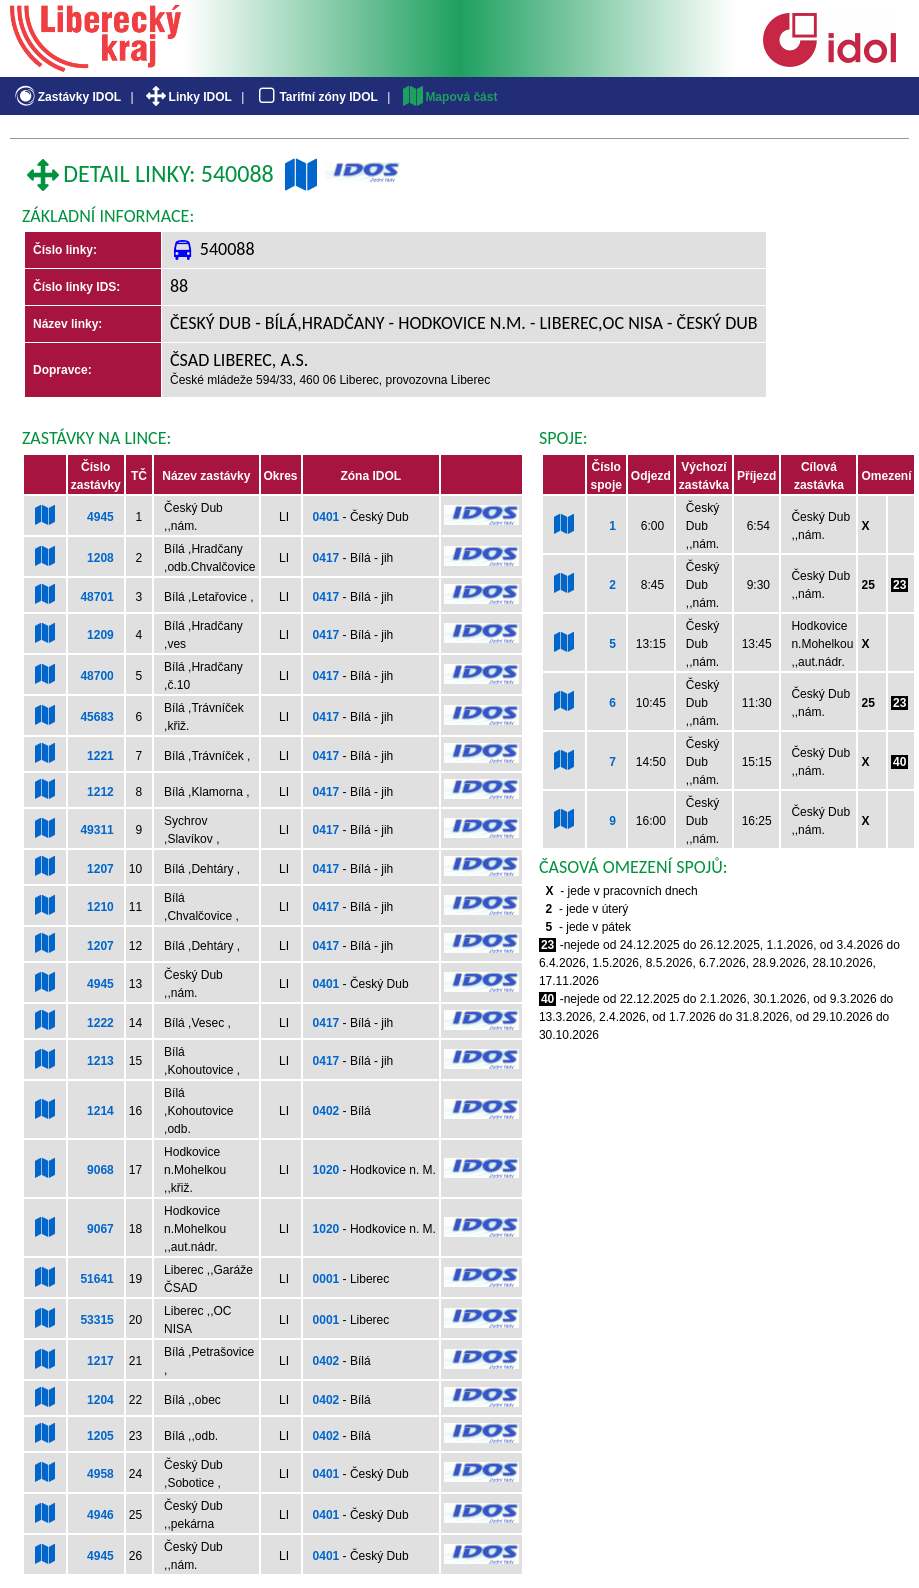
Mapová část (449, 97)
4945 (100, 517)
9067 (100, 1229)
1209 (100, 635)
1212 (100, 792)
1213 (100, 1061)
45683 (96, 717)
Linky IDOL (187, 97)
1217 (100, 1361)
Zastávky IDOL (66, 97)
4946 (100, 1515)
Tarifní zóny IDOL (316, 97)
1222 (100, 1023)
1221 (100, 756)
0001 (326, 1279)
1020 (326, 1170)
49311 (96, 830)
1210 (100, 907)
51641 (96, 1279)
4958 (100, 1474)
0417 (326, 558)
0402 (326, 1111)
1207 (100, 869)
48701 (96, 597)
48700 (96, 676)
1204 (100, 1400)
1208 (100, 558)
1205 (100, 1436)
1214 (100, 1111)
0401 (326, 517)
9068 (100, 1170)
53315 (96, 1320)
